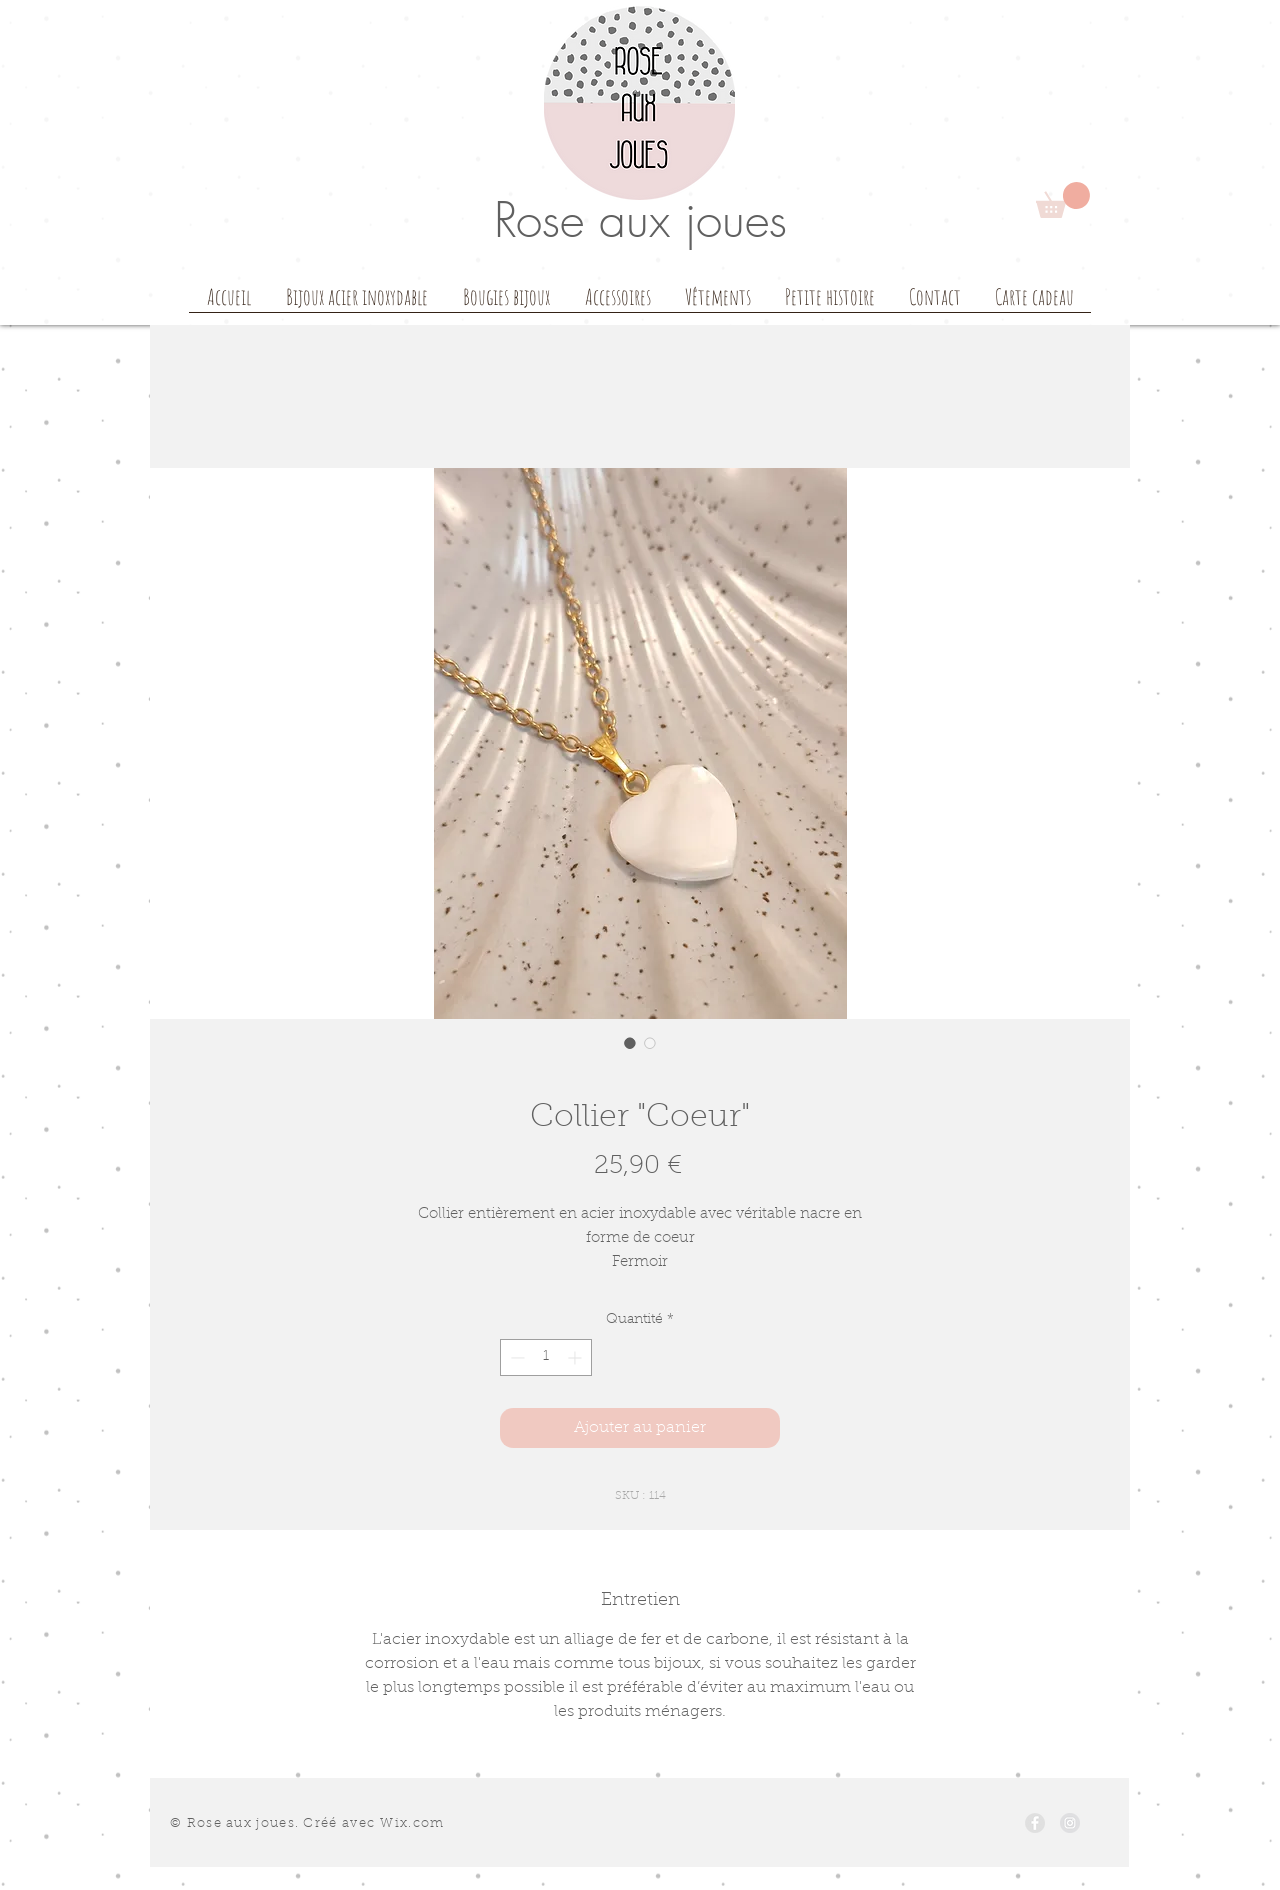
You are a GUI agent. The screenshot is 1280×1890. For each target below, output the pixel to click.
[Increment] (576, 1357)
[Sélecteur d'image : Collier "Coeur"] (630, 1043)
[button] (1063, 200)
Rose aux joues (640, 220)
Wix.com (412, 1823)
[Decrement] (515, 1357)
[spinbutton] (546, 1357)
